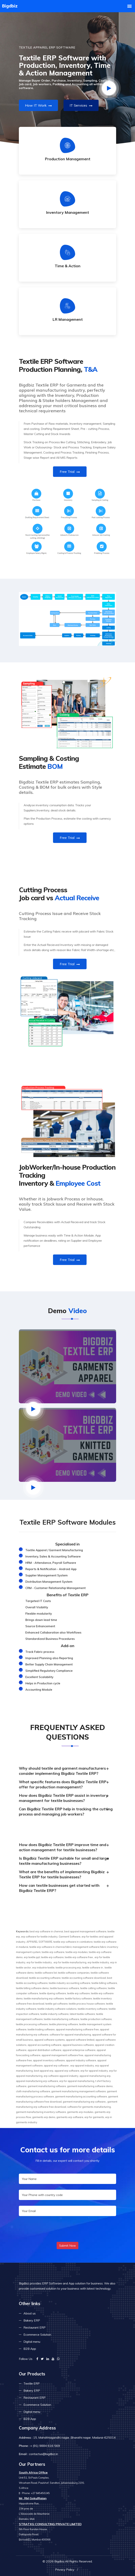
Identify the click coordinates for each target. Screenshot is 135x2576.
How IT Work (38, 105)
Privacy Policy (64, 2569)
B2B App (29, 2349)
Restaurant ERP (34, 2327)
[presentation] (48, 2229)
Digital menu (31, 2341)
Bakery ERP (31, 2320)
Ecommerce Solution (37, 2334)
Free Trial (70, 471)
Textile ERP (31, 2383)
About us (29, 2313)
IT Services (81, 105)
